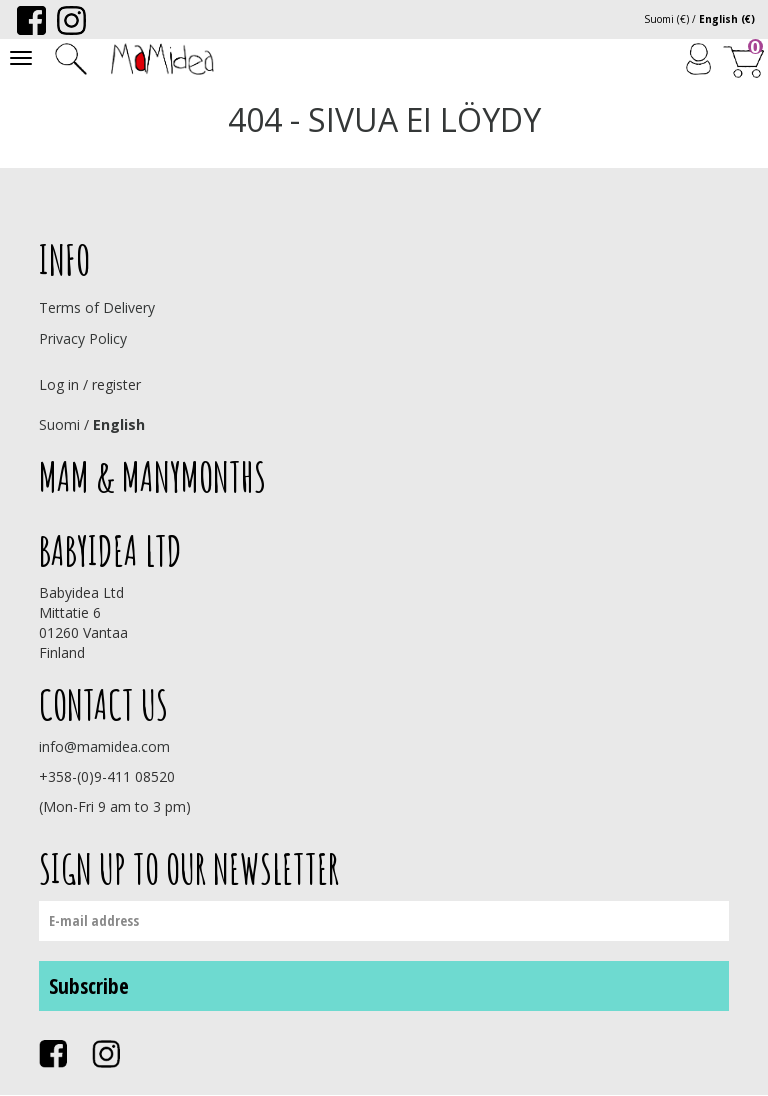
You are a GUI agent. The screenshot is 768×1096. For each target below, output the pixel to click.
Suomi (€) (666, 19)
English (119, 424)
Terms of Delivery (97, 307)
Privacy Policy (83, 338)
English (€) (727, 19)
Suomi (59, 424)
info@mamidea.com (104, 746)
